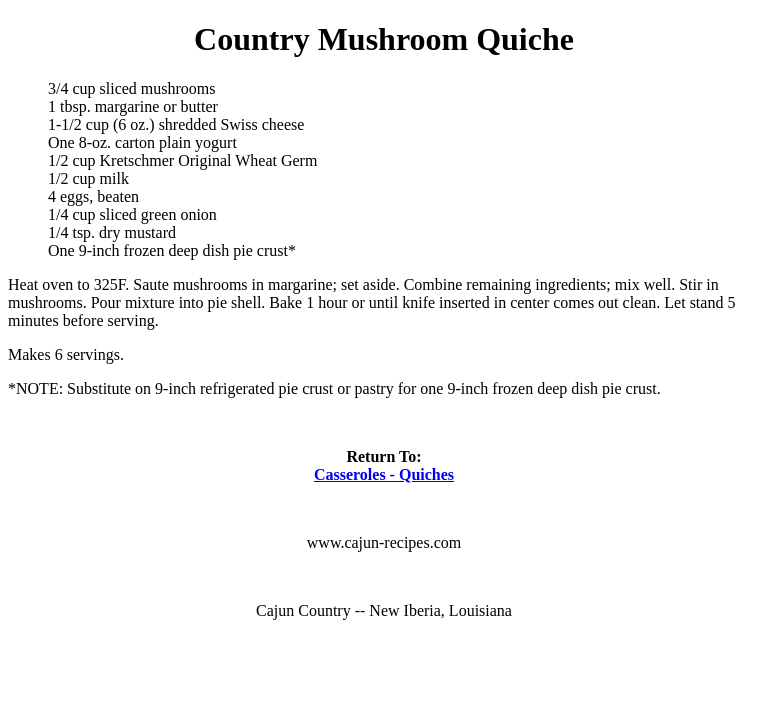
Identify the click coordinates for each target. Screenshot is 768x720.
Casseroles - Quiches (384, 474)
